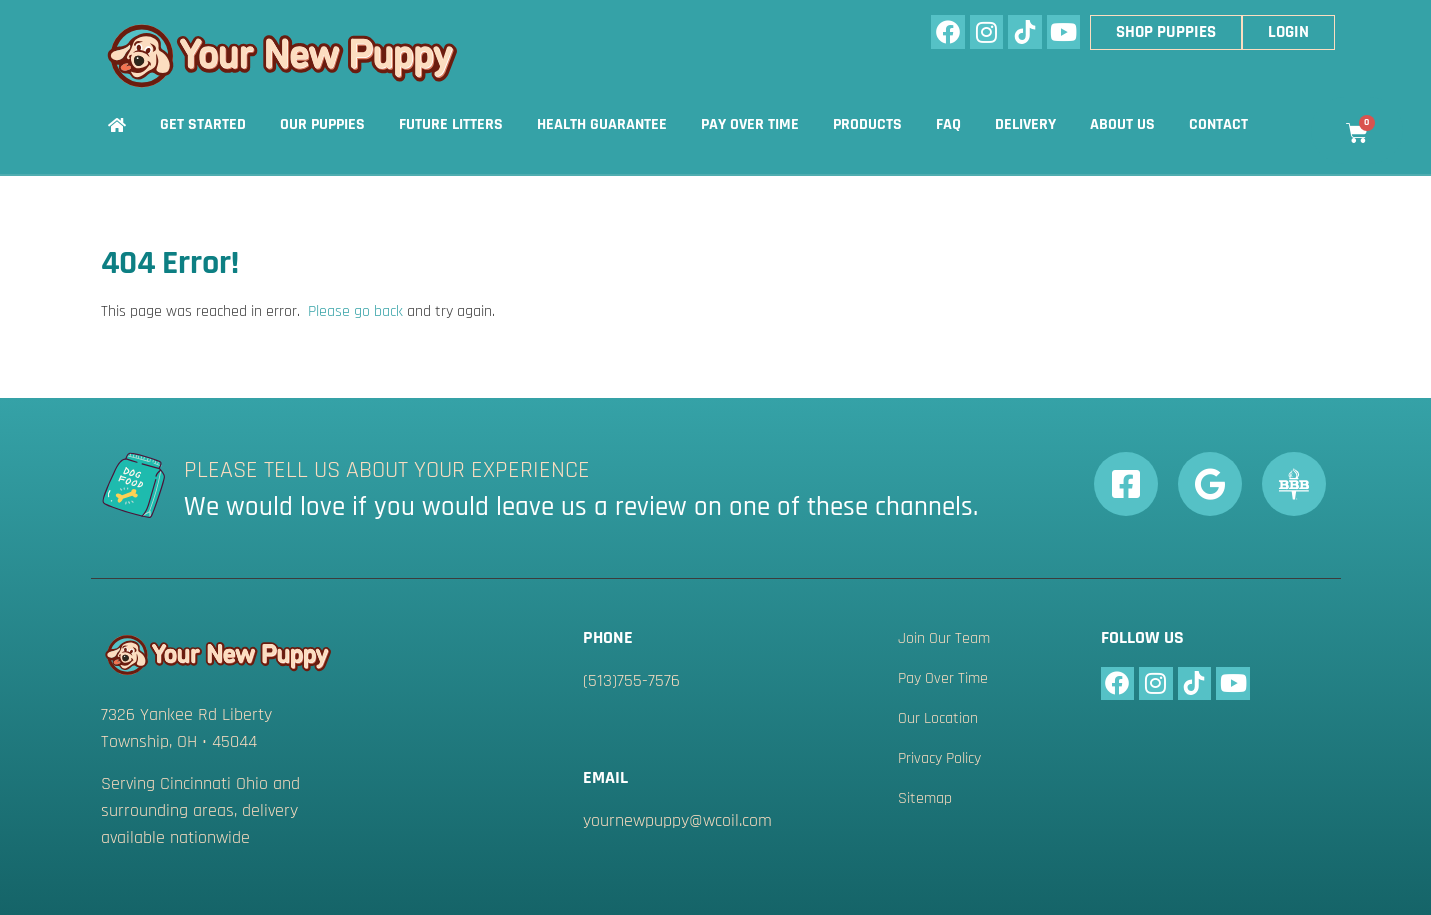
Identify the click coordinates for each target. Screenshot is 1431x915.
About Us (1122, 124)
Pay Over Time (750, 124)
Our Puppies (322, 124)
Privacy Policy (939, 759)
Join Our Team (944, 639)
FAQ (948, 124)
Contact (1218, 124)
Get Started (203, 124)
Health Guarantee (602, 124)
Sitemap (925, 799)
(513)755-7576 (631, 680)
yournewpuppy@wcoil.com (677, 820)
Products (867, 124)
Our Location (938, 719)
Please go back (355, 311)
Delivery (1025, 124)
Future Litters (451, 124)
